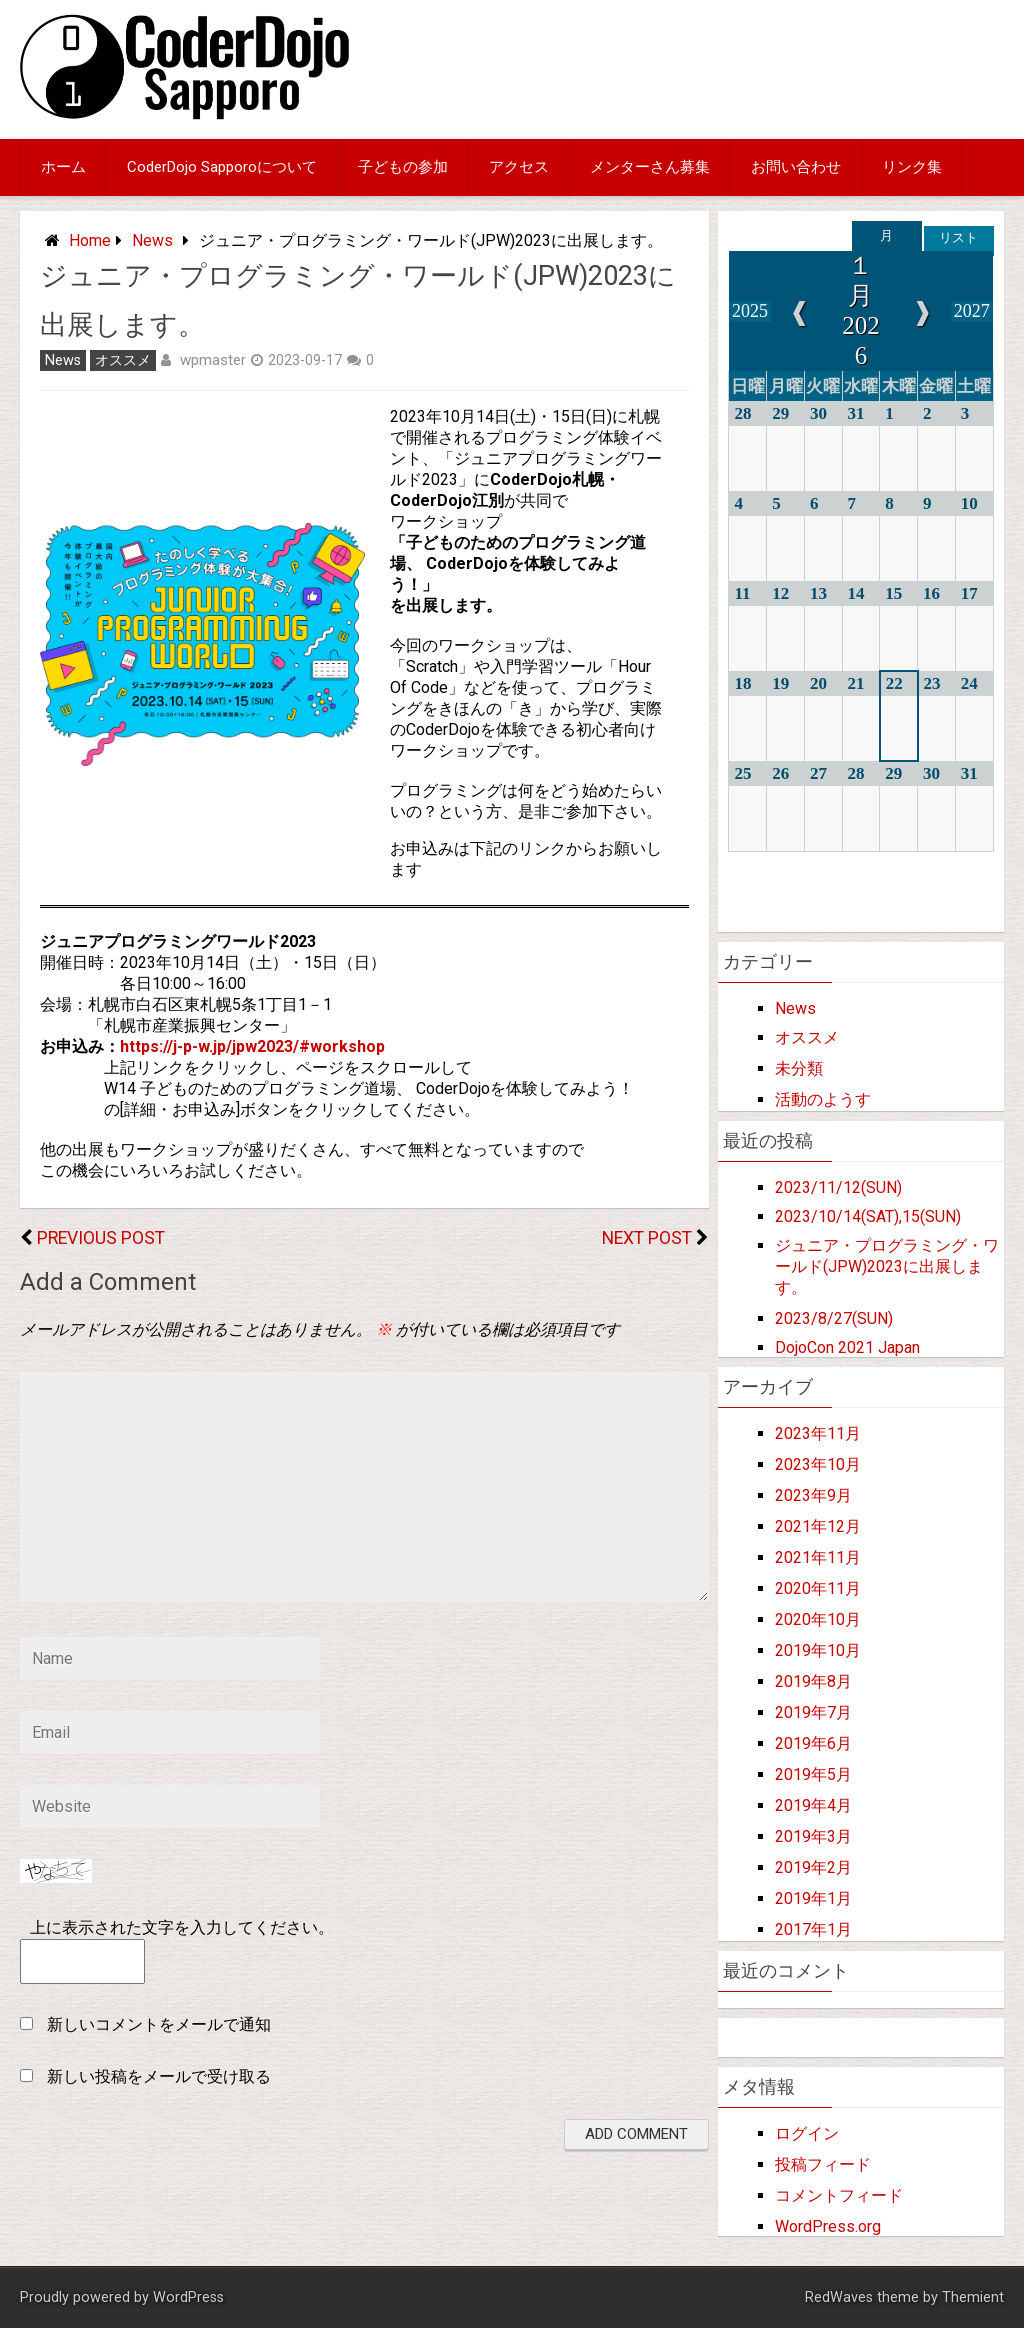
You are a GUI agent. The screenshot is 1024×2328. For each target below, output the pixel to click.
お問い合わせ (796, 167)
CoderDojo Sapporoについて (222, 167)
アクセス (519, 167)
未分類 (799, 1068)
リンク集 (912, 167)
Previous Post (101, 1238)
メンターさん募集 (650, 167)
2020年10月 (818, 1619)
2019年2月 (813, 1867)
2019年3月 (813, 1836)
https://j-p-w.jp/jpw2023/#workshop (252, 1046)
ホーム (63, 167)
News (152, 240)
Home (90, 240)
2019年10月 (818, 1650)
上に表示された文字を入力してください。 (182, 1927)
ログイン (807, 2133)
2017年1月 (813, 1929)
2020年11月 (818, 1588)
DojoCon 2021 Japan (847, 1347)
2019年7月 (813, 1712)
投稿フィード (823, 2164)
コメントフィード (839, 2195)
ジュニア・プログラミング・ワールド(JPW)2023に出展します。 (887, 1266)
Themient (973, 2297)
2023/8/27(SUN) (834, 1318)
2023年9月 (813, 1495)
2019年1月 (813, 1898)
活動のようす (823, 1099)
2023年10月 (818, 1464)
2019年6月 (813, 1743)
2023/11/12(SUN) (838, 1187)
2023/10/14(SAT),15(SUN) (868, 1216)
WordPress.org (828, 2226)
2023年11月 (818, 1433)
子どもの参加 (403, 167)
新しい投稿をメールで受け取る (159, 2076)
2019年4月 (813, 1805)
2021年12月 (818, 1526)
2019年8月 (813, 1681)
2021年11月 (818, 1557)
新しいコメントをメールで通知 (159, 2024)
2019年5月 (813, 1774)
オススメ (123, 360)
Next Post (647, 1238)
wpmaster (213, 360)
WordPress (188, 2297)
